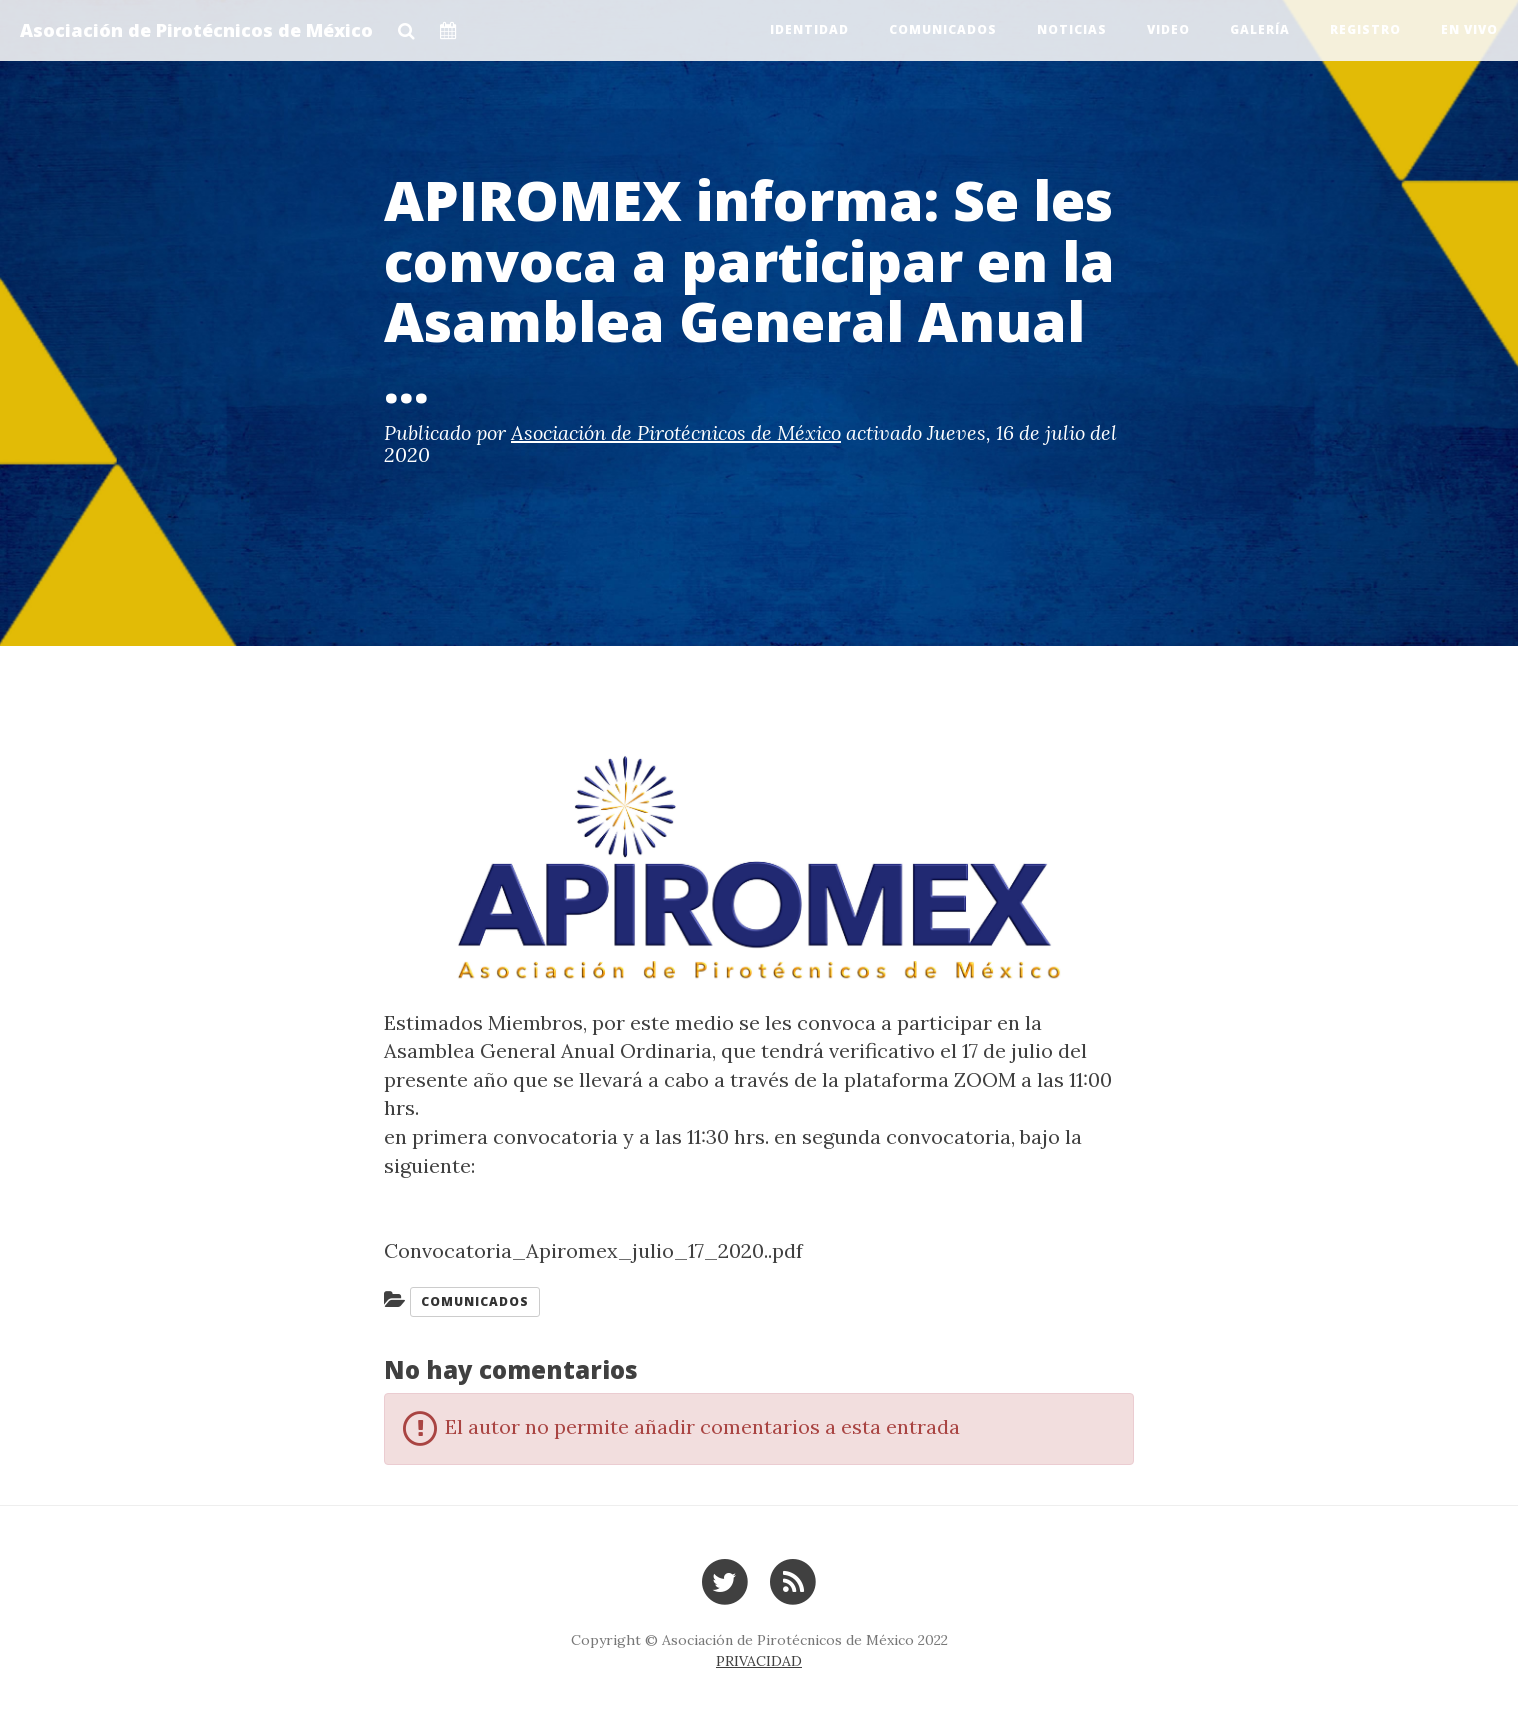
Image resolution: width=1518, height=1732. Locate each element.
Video (1168, 29)
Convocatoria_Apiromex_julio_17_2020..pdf (593, 1250)
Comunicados (943, 29)
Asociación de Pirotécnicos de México (196, 30)
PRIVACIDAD (759, 1661)
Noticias (1072, 29)
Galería (1260, 29)
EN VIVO (1469, 29)
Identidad (809, 29)
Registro (1365, 29)
